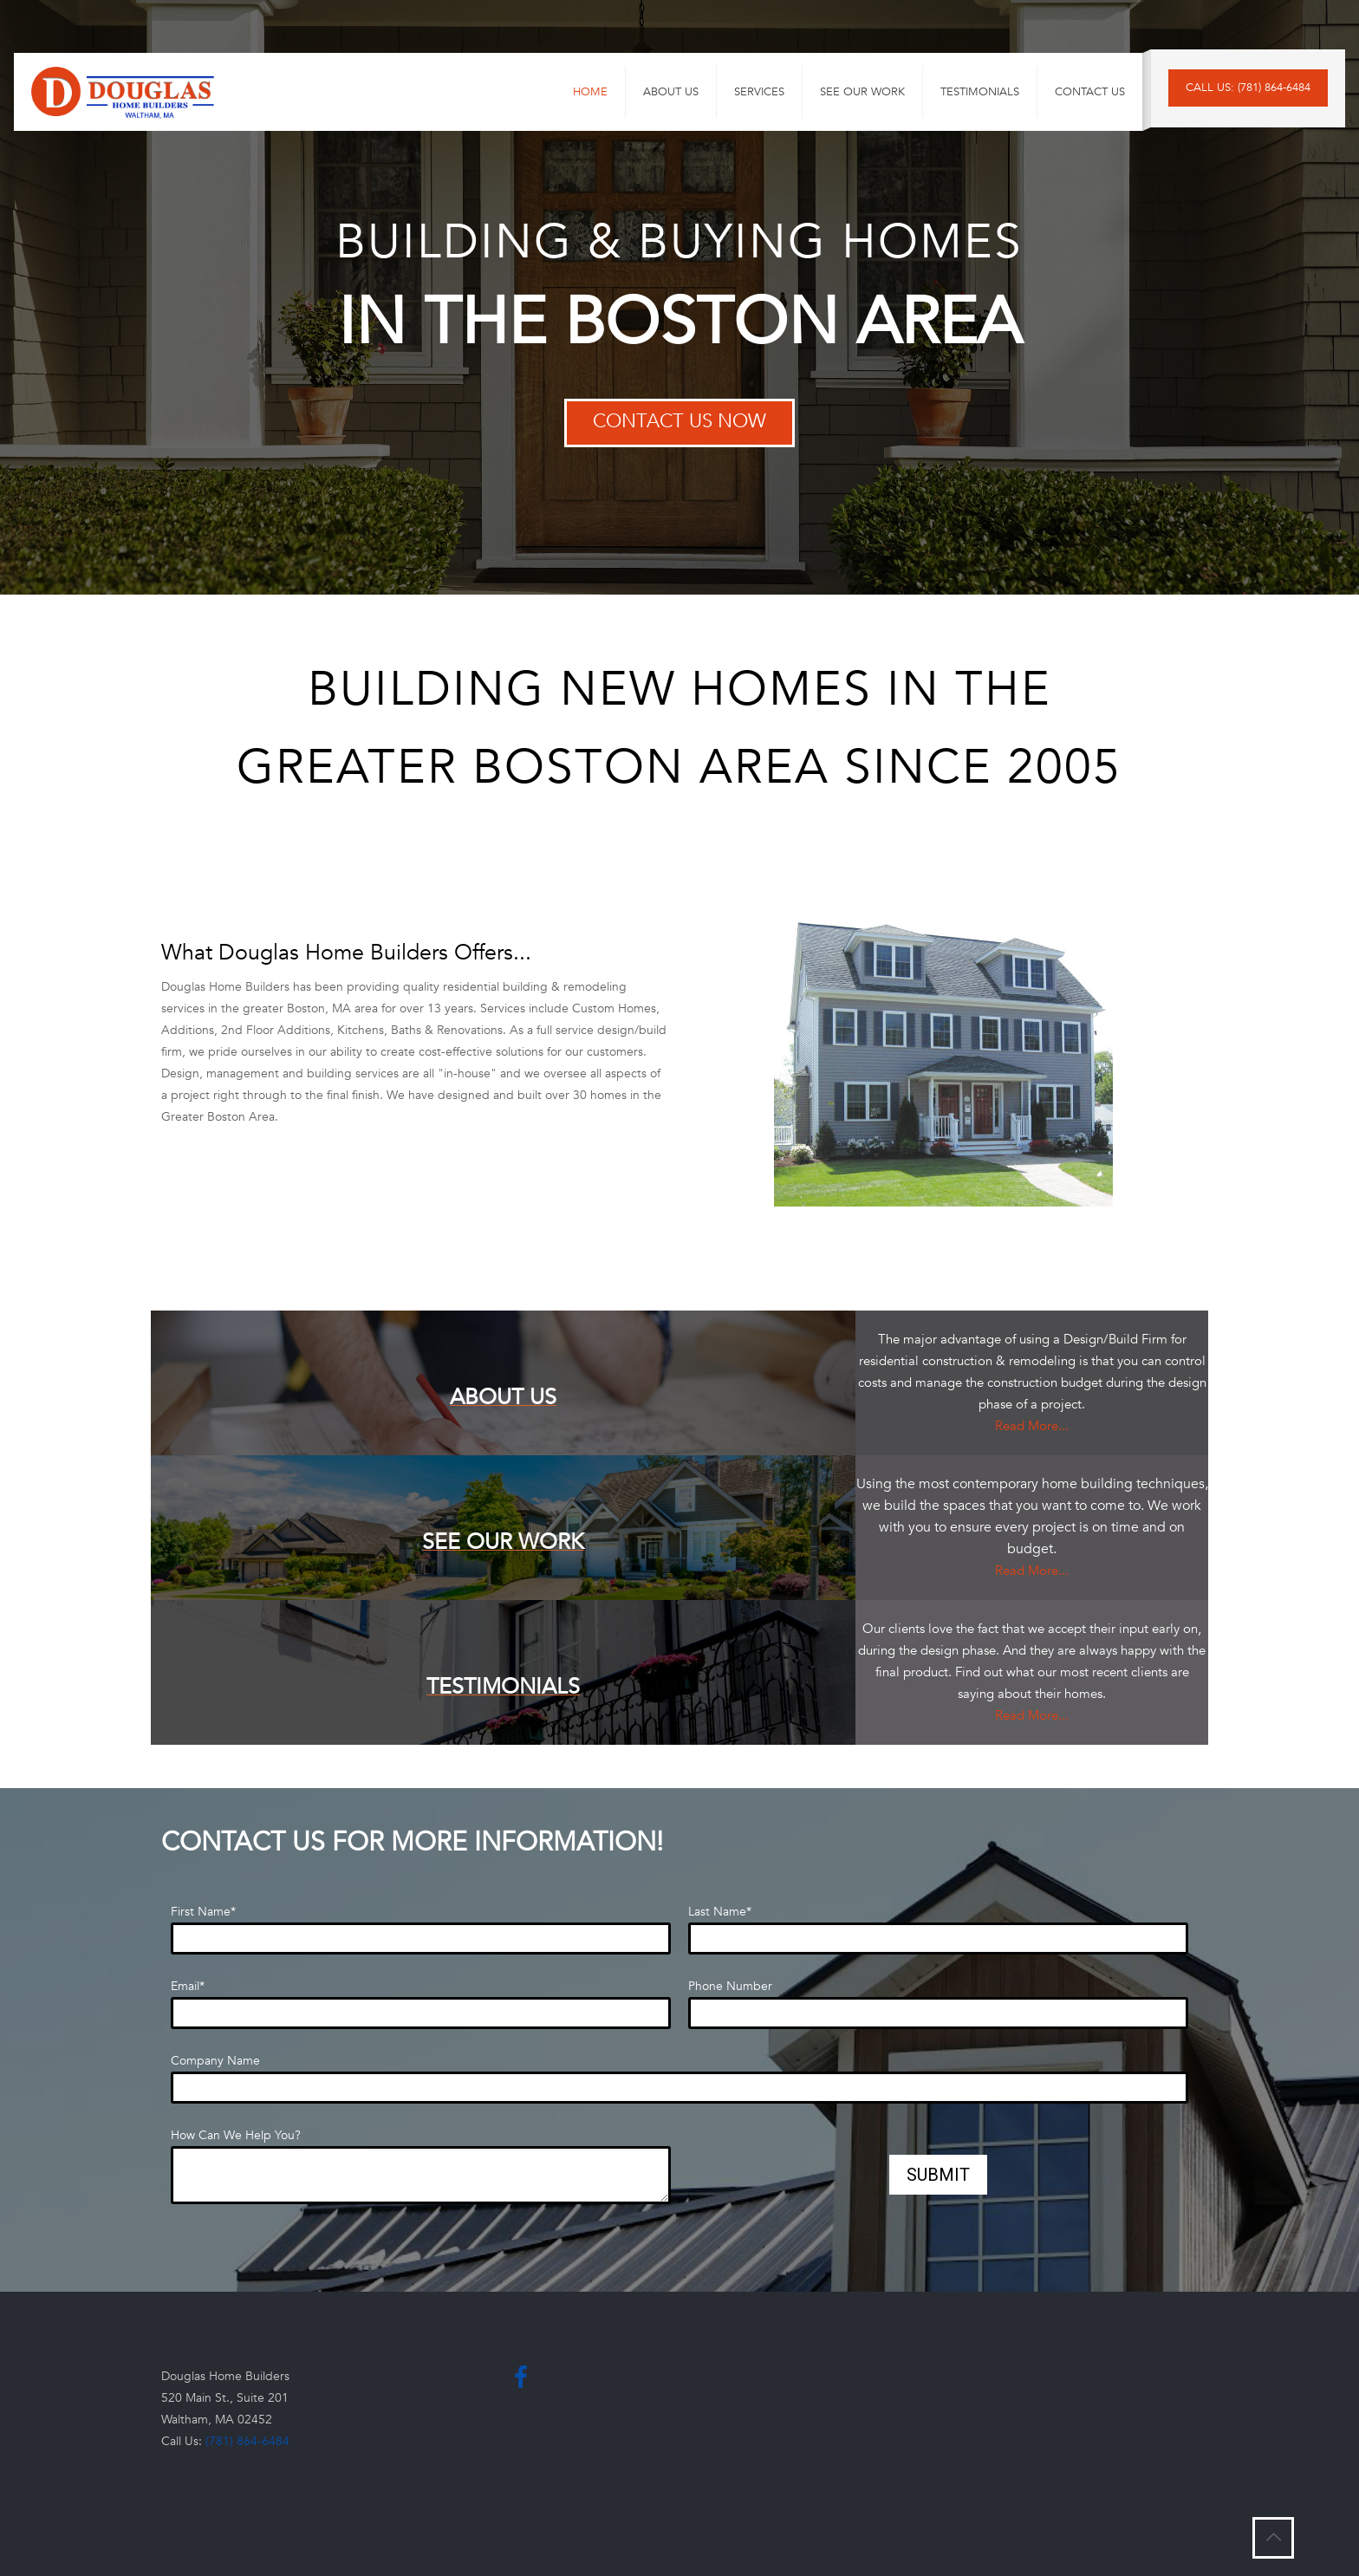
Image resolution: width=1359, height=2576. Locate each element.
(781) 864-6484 (247, 2441)
